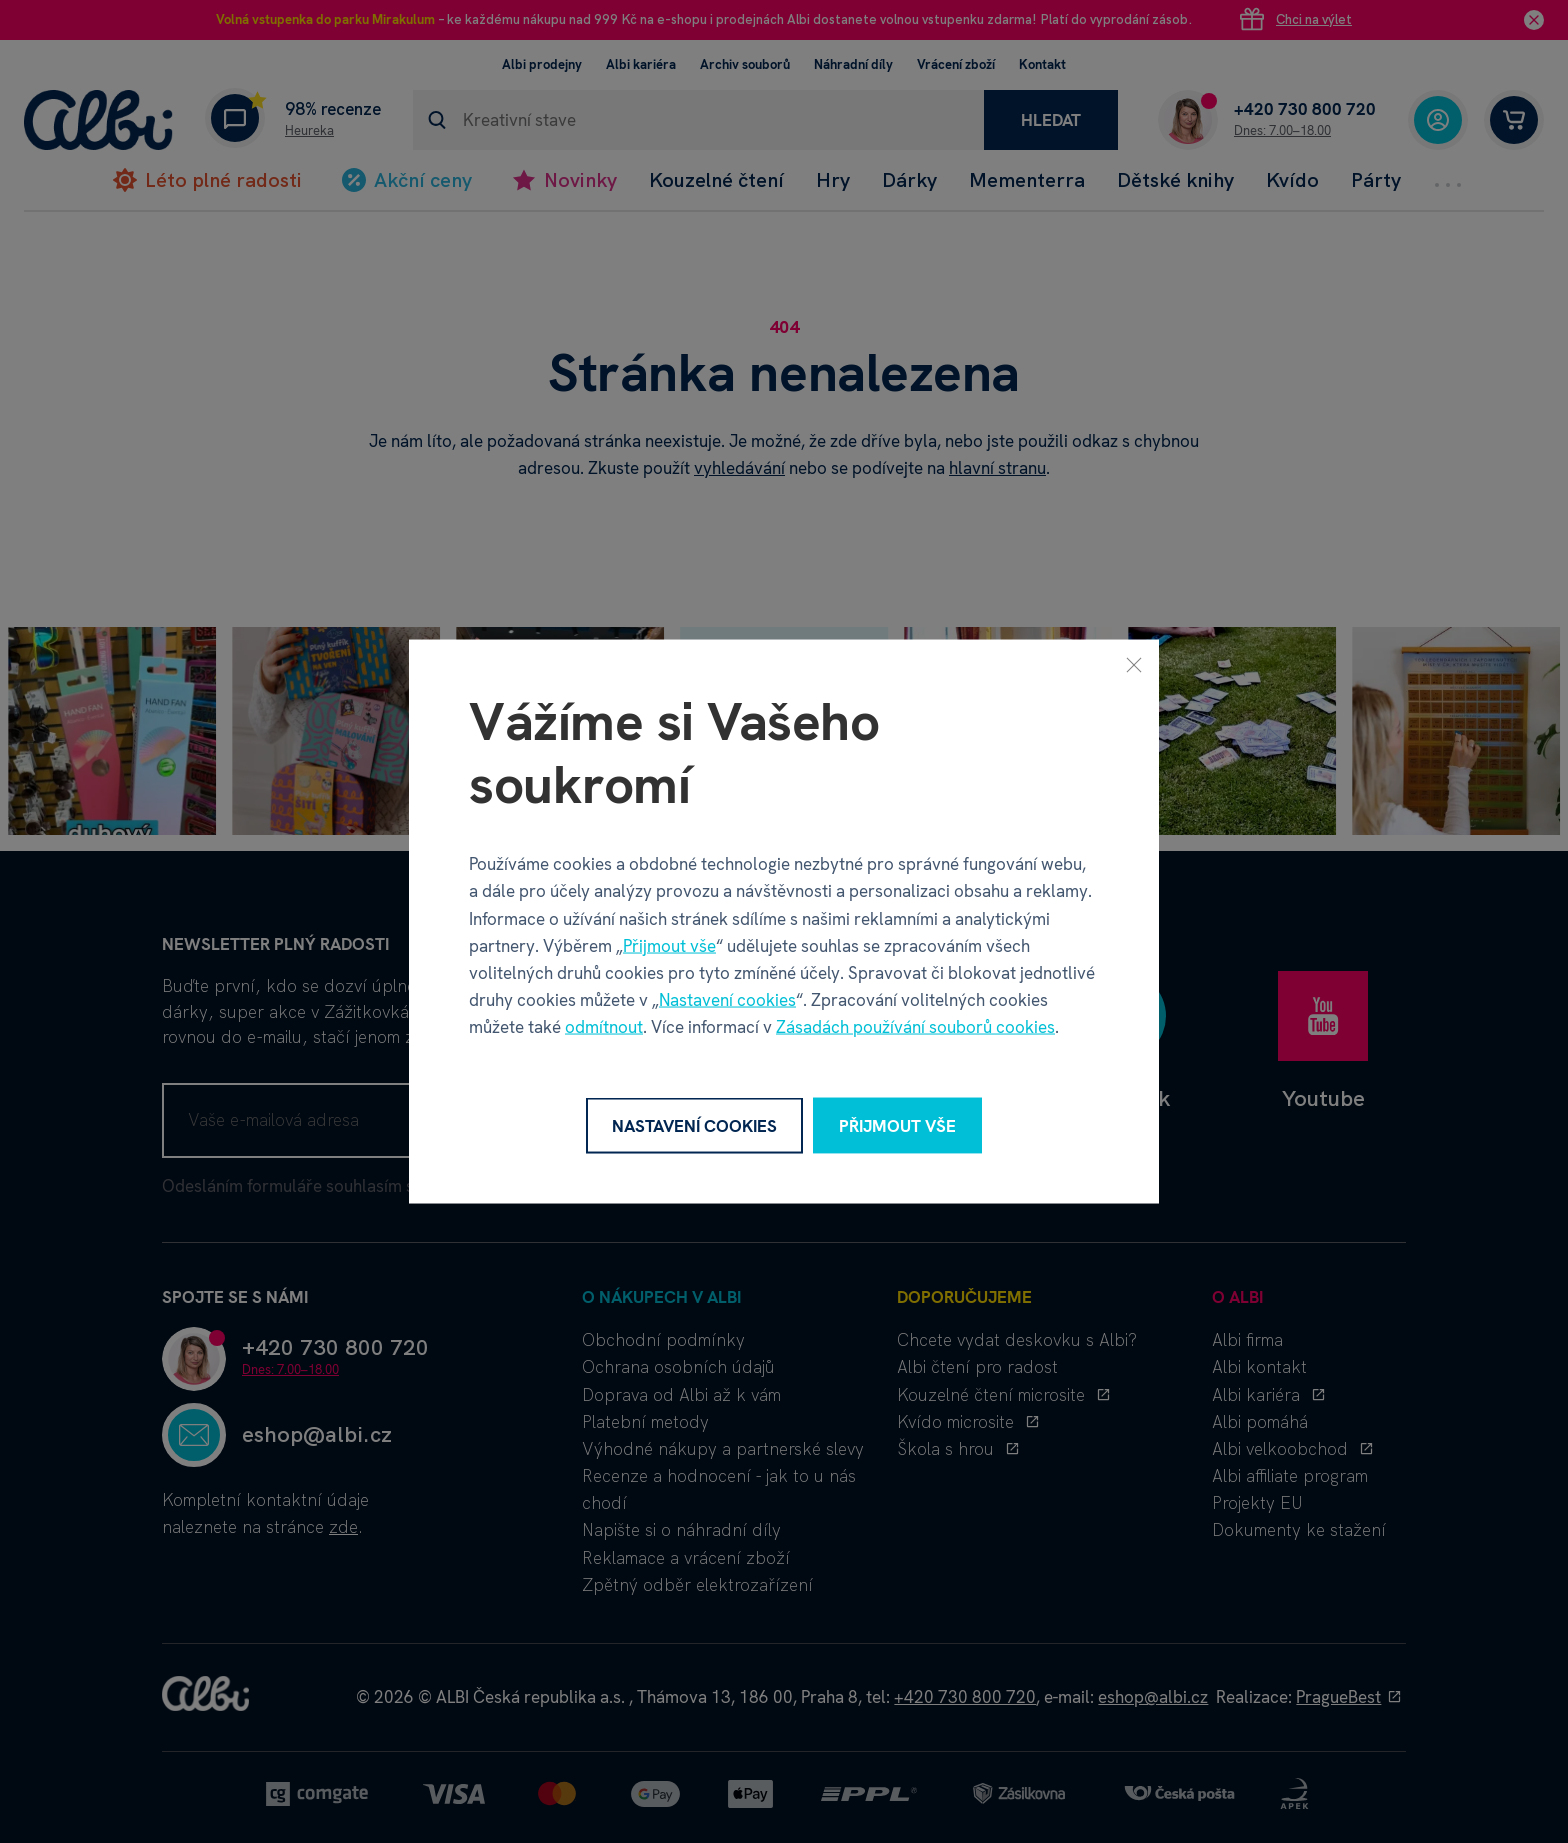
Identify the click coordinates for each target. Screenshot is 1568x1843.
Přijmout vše (669, 945)
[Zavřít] (1134, 664)
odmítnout (604, 1027)
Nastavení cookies (727, 1000)
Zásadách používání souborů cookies (915, 1027)
